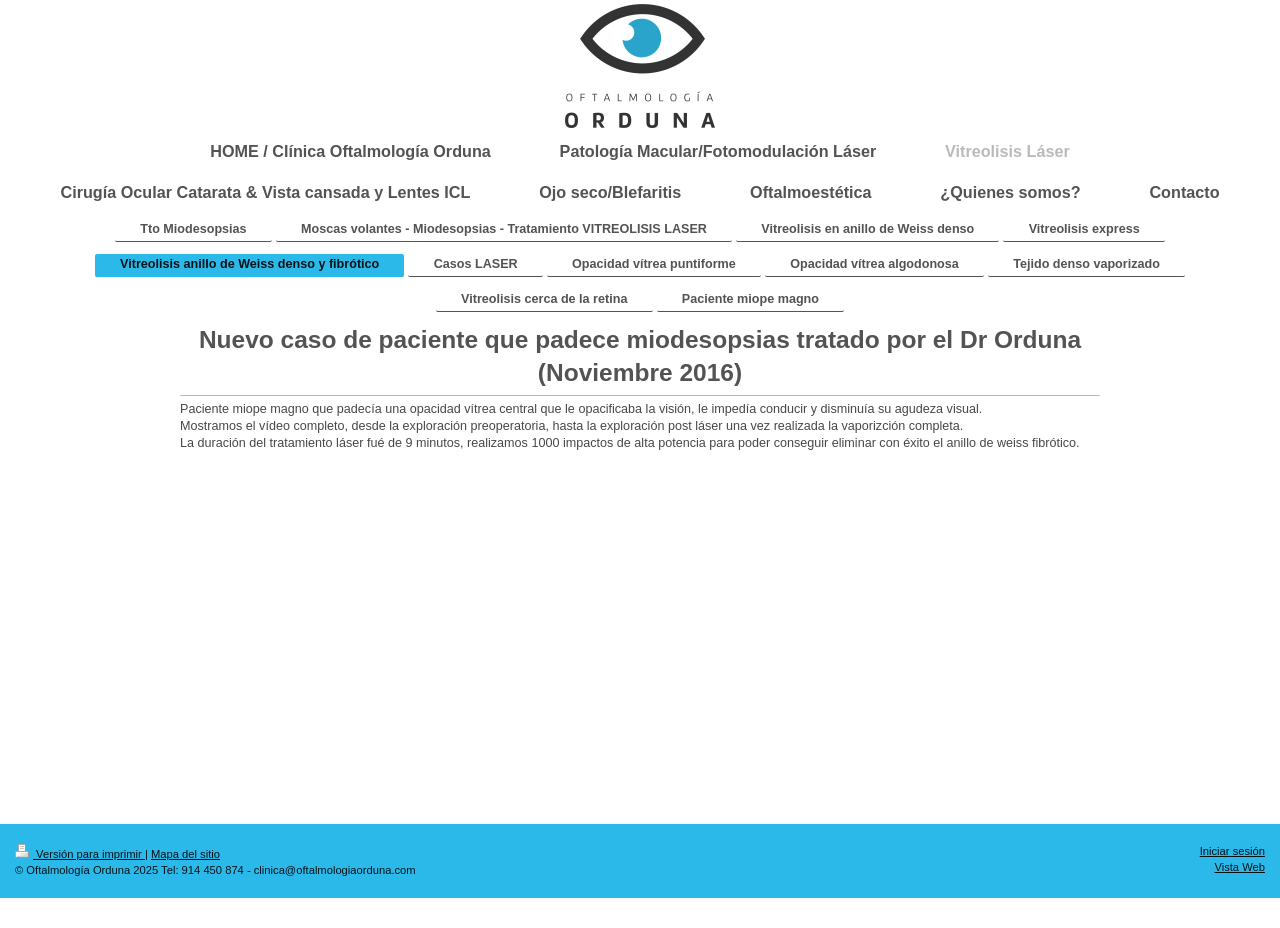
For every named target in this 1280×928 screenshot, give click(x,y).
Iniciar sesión (1232, 851)
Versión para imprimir (80, 854)
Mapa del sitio (185, 854)
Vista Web (1239, 867)
